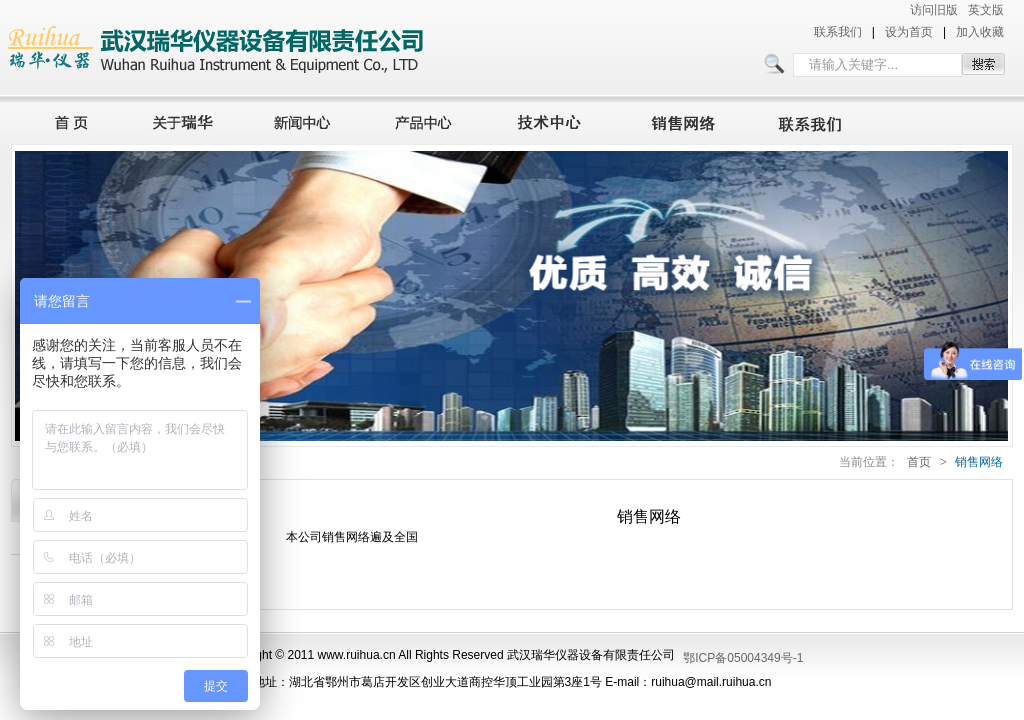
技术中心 (558, 120)
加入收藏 (980, 32)
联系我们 (838, 32)
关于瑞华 (183, 120)
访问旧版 (934, 10)
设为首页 (909, 32)
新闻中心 (305, 120)
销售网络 (687, 120)
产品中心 (429, 120)
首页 (66, 120)
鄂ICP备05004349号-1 (743, 658)
